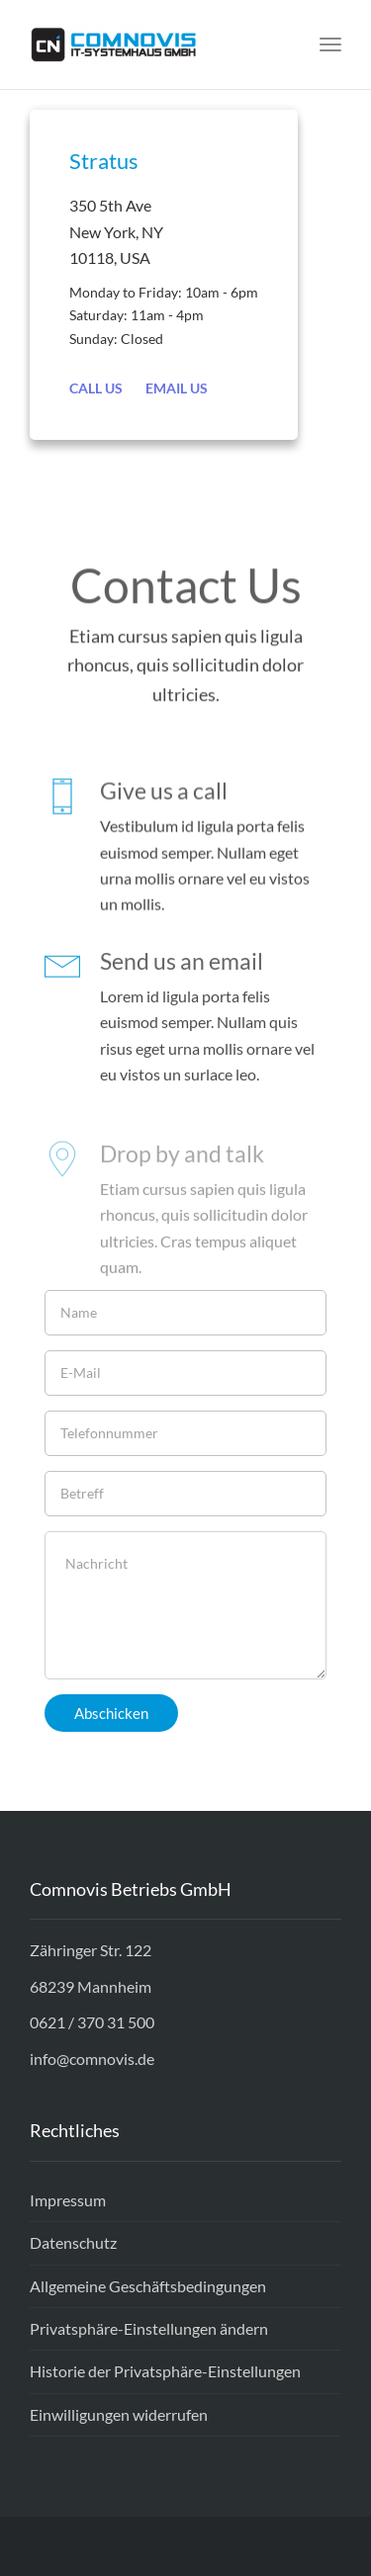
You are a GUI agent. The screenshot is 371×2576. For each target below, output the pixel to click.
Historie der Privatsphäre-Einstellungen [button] (165, 2370)
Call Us (96, 388)
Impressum (68, 2199)
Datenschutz (73, 2242)
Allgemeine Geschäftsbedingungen (148, 2285)
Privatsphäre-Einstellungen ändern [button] (149, 2328)
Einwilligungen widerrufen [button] (119, 2414)
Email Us (176, 388)
